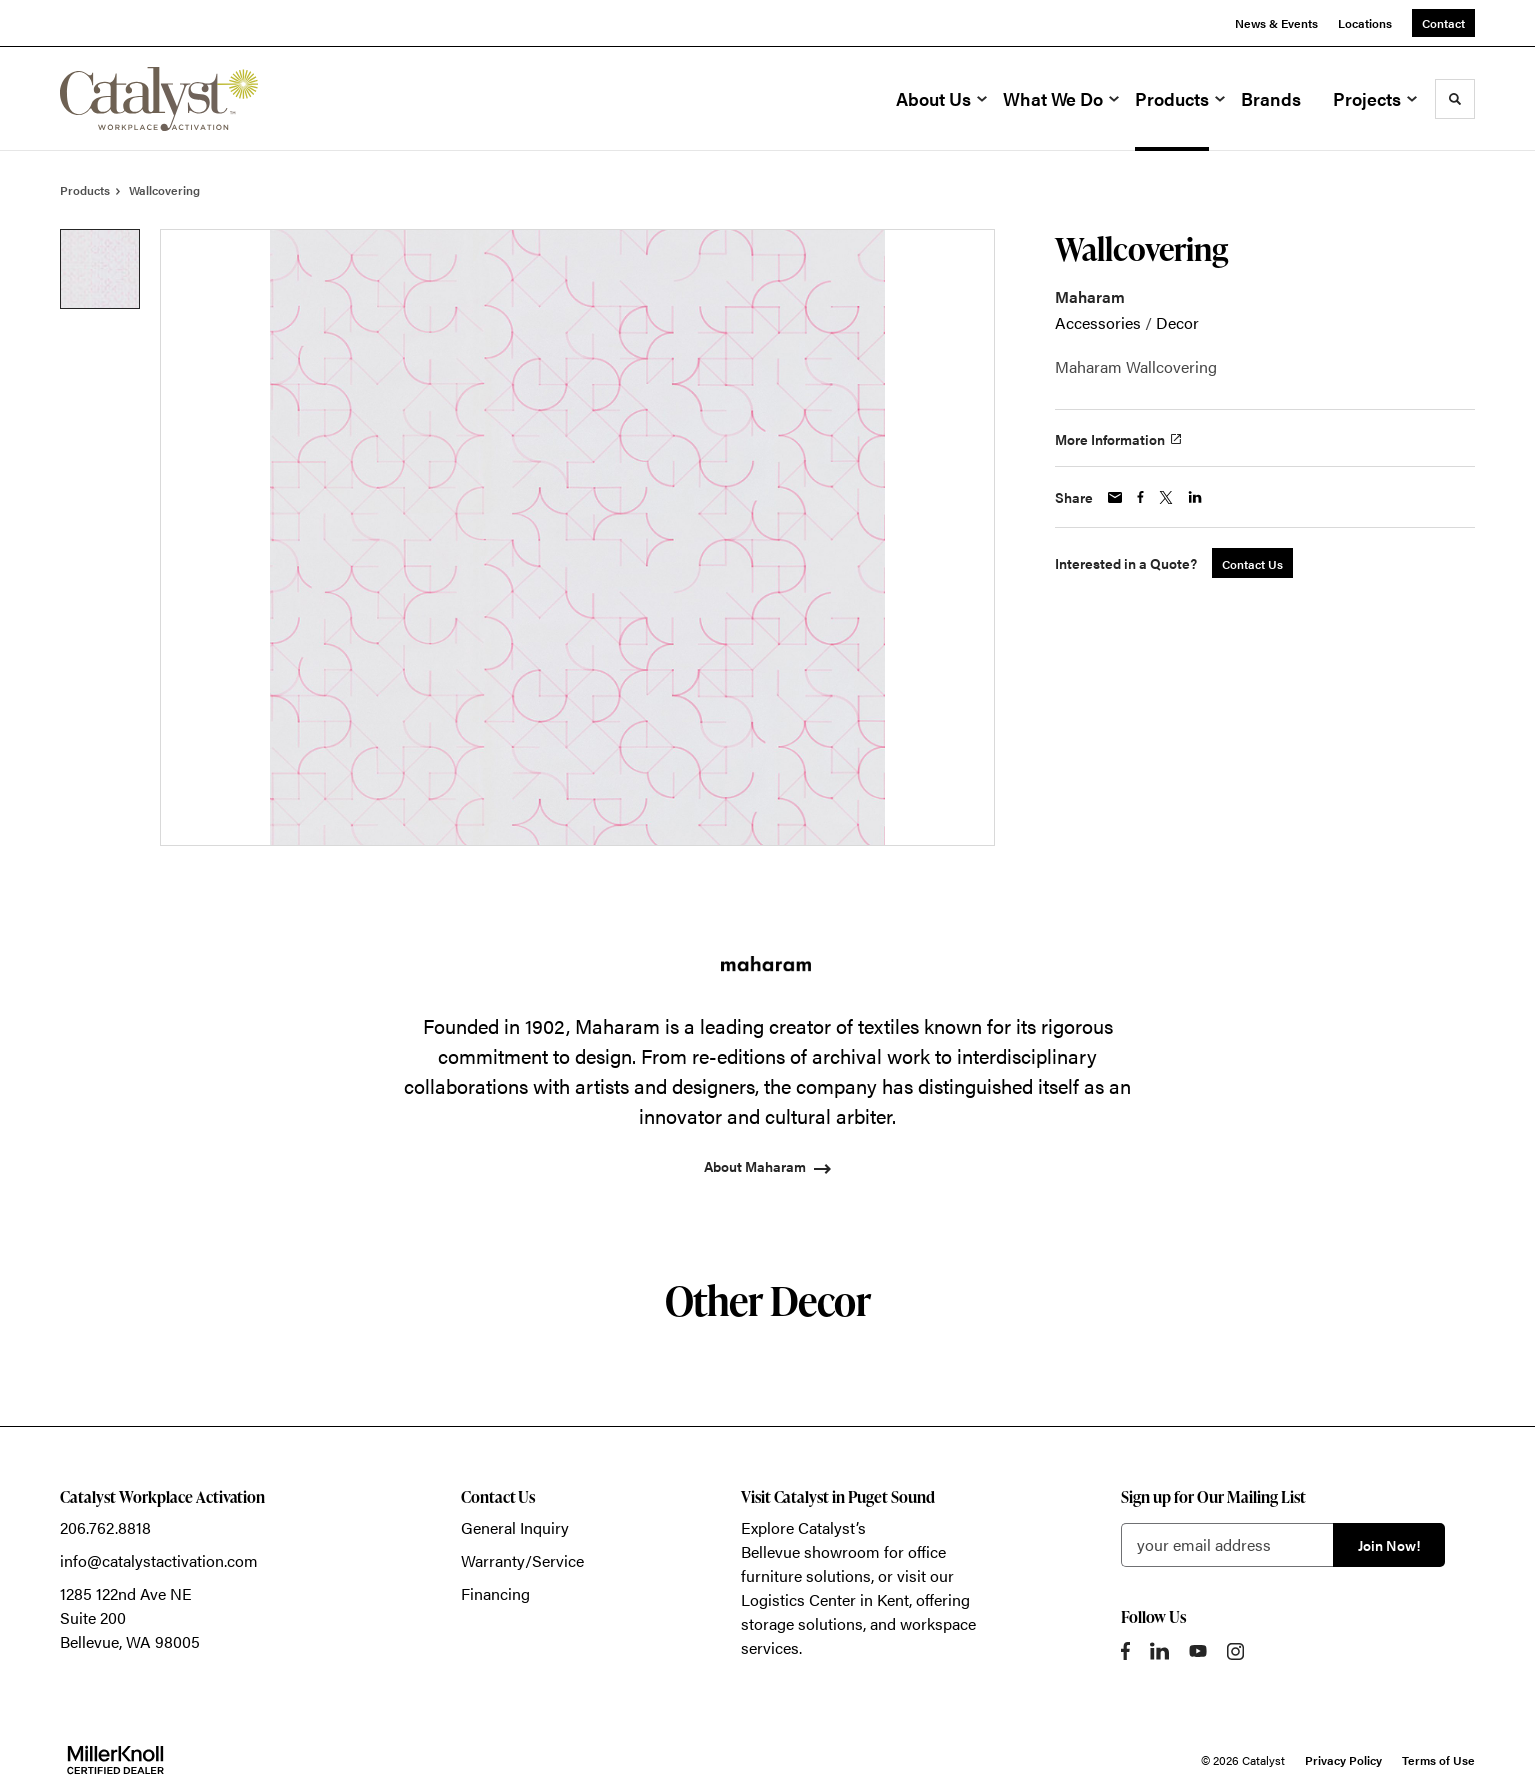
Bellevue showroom (810, 1551)
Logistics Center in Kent (825, 1599)
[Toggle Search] (1455, 99)
